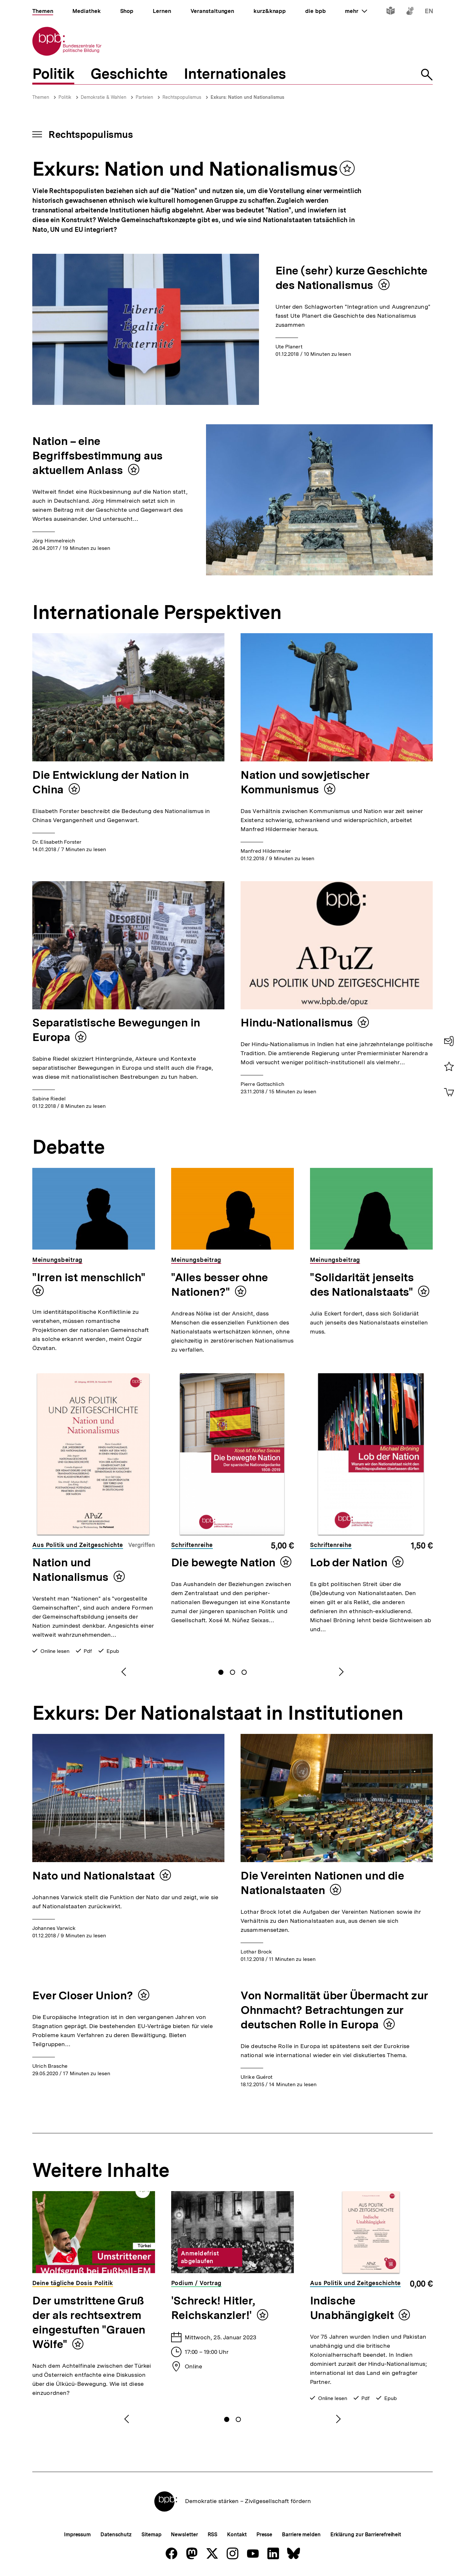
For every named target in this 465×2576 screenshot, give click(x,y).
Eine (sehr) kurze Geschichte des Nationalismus (351, 278)
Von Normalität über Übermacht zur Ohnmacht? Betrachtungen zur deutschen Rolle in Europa (334, 2010)
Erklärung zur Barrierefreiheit (365, 2534)
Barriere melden (301, 2534)
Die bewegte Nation (223, 1562)
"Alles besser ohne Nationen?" (219, 1285)
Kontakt (236, 2534)
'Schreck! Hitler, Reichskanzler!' (213, 2308)
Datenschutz (116, 2534)
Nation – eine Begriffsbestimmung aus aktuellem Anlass (97, 455)
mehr (356, 11)
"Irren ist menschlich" (89, 1277)
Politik (64, 97)
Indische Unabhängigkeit (352, 2308)
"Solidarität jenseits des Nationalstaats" (362, 1285)
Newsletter (184, 2534)
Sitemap (151, 2534)
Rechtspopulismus (181, 97)
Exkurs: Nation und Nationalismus (247, 97)
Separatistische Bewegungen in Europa (116, 1030)
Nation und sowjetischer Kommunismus (305, 782)
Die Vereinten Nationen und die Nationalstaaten (322, 1883)
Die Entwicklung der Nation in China (110, 782)
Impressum (77, 2534)
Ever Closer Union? (82, 1995)
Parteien (144, 97)
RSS (213, 2534)
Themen (40, 97)
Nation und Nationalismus (70, 1570)
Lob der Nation (349, 1562)
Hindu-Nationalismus (297, 1022)
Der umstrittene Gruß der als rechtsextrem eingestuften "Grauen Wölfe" (88, 2322)
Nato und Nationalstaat (93, 1875)
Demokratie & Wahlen (103, 97)
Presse (264, 2534)
